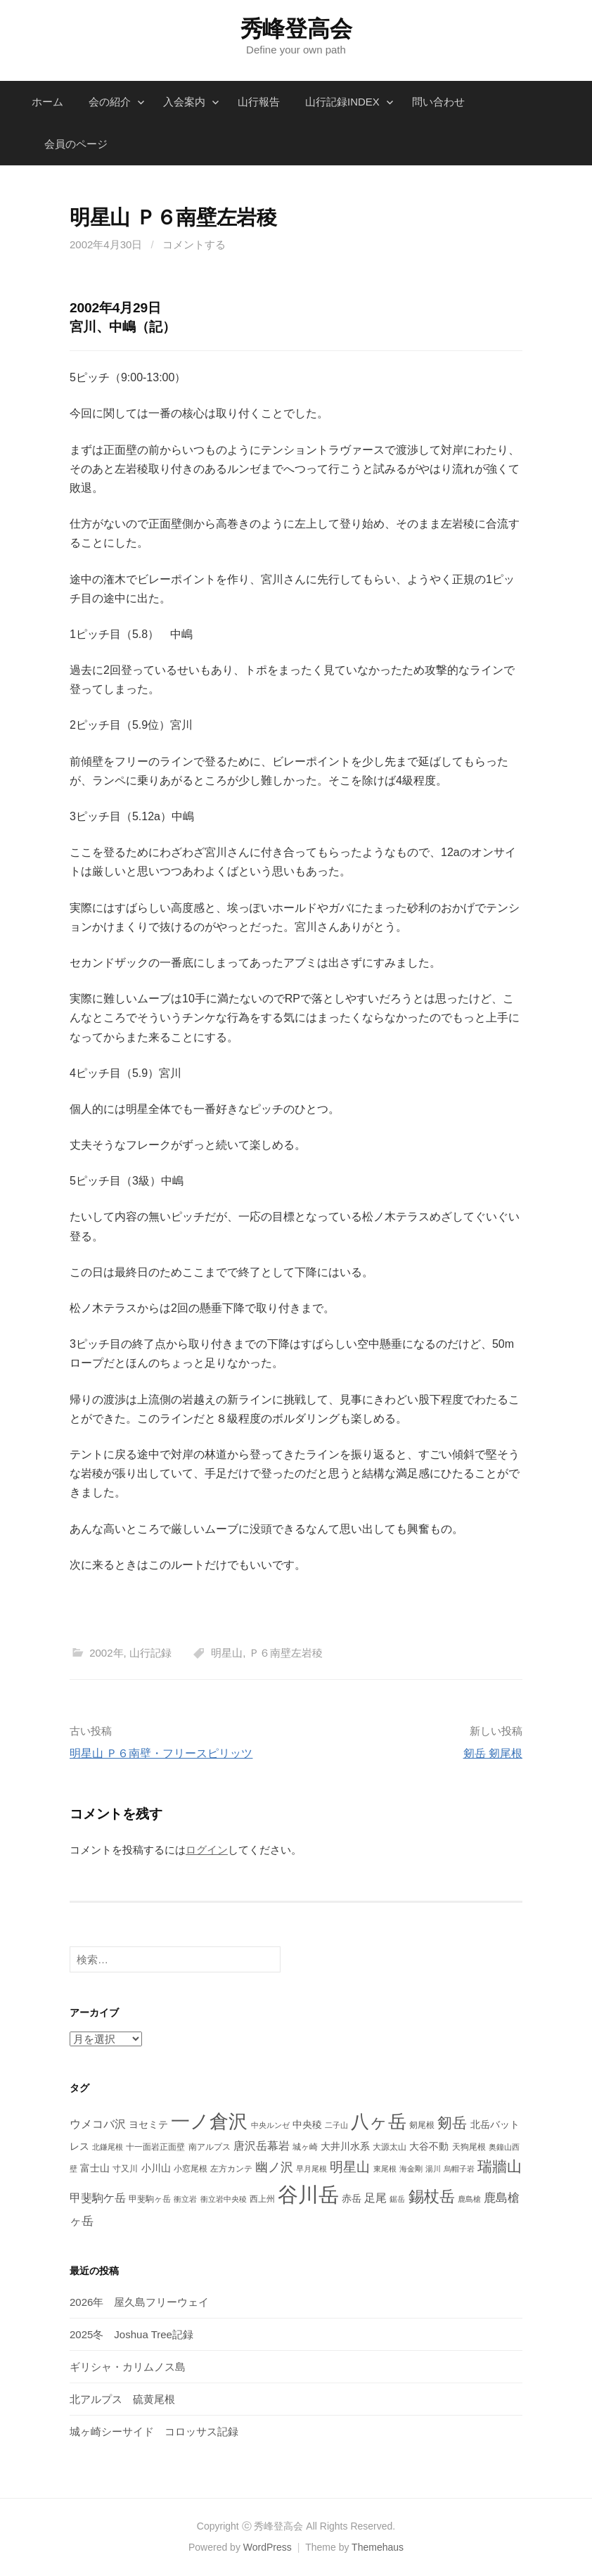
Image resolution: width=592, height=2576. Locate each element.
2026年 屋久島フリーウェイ (139, 2302)
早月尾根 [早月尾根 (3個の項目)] (311, 2168)
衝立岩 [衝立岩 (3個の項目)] (185, 2199)
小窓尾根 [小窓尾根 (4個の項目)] (190, 2169)
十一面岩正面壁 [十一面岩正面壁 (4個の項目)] (155, 2147)
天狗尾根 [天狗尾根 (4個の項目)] (469, 2147)
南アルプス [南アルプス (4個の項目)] (209, 2147)
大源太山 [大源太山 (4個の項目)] (389, 2147)
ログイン (207, 1850)
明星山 (227, 1653)
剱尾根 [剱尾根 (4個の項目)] (422, 2125)
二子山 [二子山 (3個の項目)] (336, 2125)
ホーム (47, 102)
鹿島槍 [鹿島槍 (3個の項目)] (469, 2199)
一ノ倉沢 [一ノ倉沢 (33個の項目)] (209, 2121)
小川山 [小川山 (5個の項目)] (156, 2168)
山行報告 (259, 102)
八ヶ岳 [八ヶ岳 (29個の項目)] (378, 2121)
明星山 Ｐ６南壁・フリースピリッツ (161, 1753)
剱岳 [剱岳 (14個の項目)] (452, 2123)
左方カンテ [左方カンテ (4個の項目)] (231, 2169)
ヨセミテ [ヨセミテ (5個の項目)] (148, 2124)
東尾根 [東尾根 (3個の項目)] (385, 2168)
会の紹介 (110, 102)
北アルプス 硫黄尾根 (122, 2399)
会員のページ (76, 144)
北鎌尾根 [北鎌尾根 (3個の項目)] (107, 2147)
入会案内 (184, 102)
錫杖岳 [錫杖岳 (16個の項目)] (431, 2196)
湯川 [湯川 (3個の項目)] (433, 2168)
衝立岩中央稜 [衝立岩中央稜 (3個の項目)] (223, 2199)
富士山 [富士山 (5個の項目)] (95, 2168)
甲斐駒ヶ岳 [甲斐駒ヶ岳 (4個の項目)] (150, 2199)
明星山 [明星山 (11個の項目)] (350, 2167)
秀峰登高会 (296, 29)
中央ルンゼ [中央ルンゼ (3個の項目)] (270, 2125)
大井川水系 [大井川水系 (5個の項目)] (345, 2146)
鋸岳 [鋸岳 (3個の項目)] (397, 2199)
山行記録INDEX (342, 102)
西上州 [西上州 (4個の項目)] (262, 2199)
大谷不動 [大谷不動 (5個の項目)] (429, 2146)
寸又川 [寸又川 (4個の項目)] (125, 2169)
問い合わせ (438, 102)
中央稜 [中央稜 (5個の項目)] (307, 2124)
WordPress (267, 2547)
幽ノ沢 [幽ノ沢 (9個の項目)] (274, 2167)
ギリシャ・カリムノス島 (128, 2367)
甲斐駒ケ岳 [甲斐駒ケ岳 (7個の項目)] (98, 2198)
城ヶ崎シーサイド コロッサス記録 (154, 2431)
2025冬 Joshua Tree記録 (131, 2334)
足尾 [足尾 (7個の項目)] (375, 2198)
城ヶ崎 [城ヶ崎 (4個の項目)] (305, 2147)
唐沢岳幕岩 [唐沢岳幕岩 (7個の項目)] (261, 2146)
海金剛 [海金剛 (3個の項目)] (411, 2168)
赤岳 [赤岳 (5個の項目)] (351, 2198)
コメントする (194, 244)
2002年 (106, 1653)
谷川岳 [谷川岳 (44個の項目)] (308, 2194)
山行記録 (150, 1653)
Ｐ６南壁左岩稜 (286, 1653)
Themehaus (378, 2547)
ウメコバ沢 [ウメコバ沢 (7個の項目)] (98, 2124)
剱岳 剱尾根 (492, 1753)
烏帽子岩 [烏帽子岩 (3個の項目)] (459, 2168)
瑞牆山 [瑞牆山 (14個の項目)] (499, 2166)
